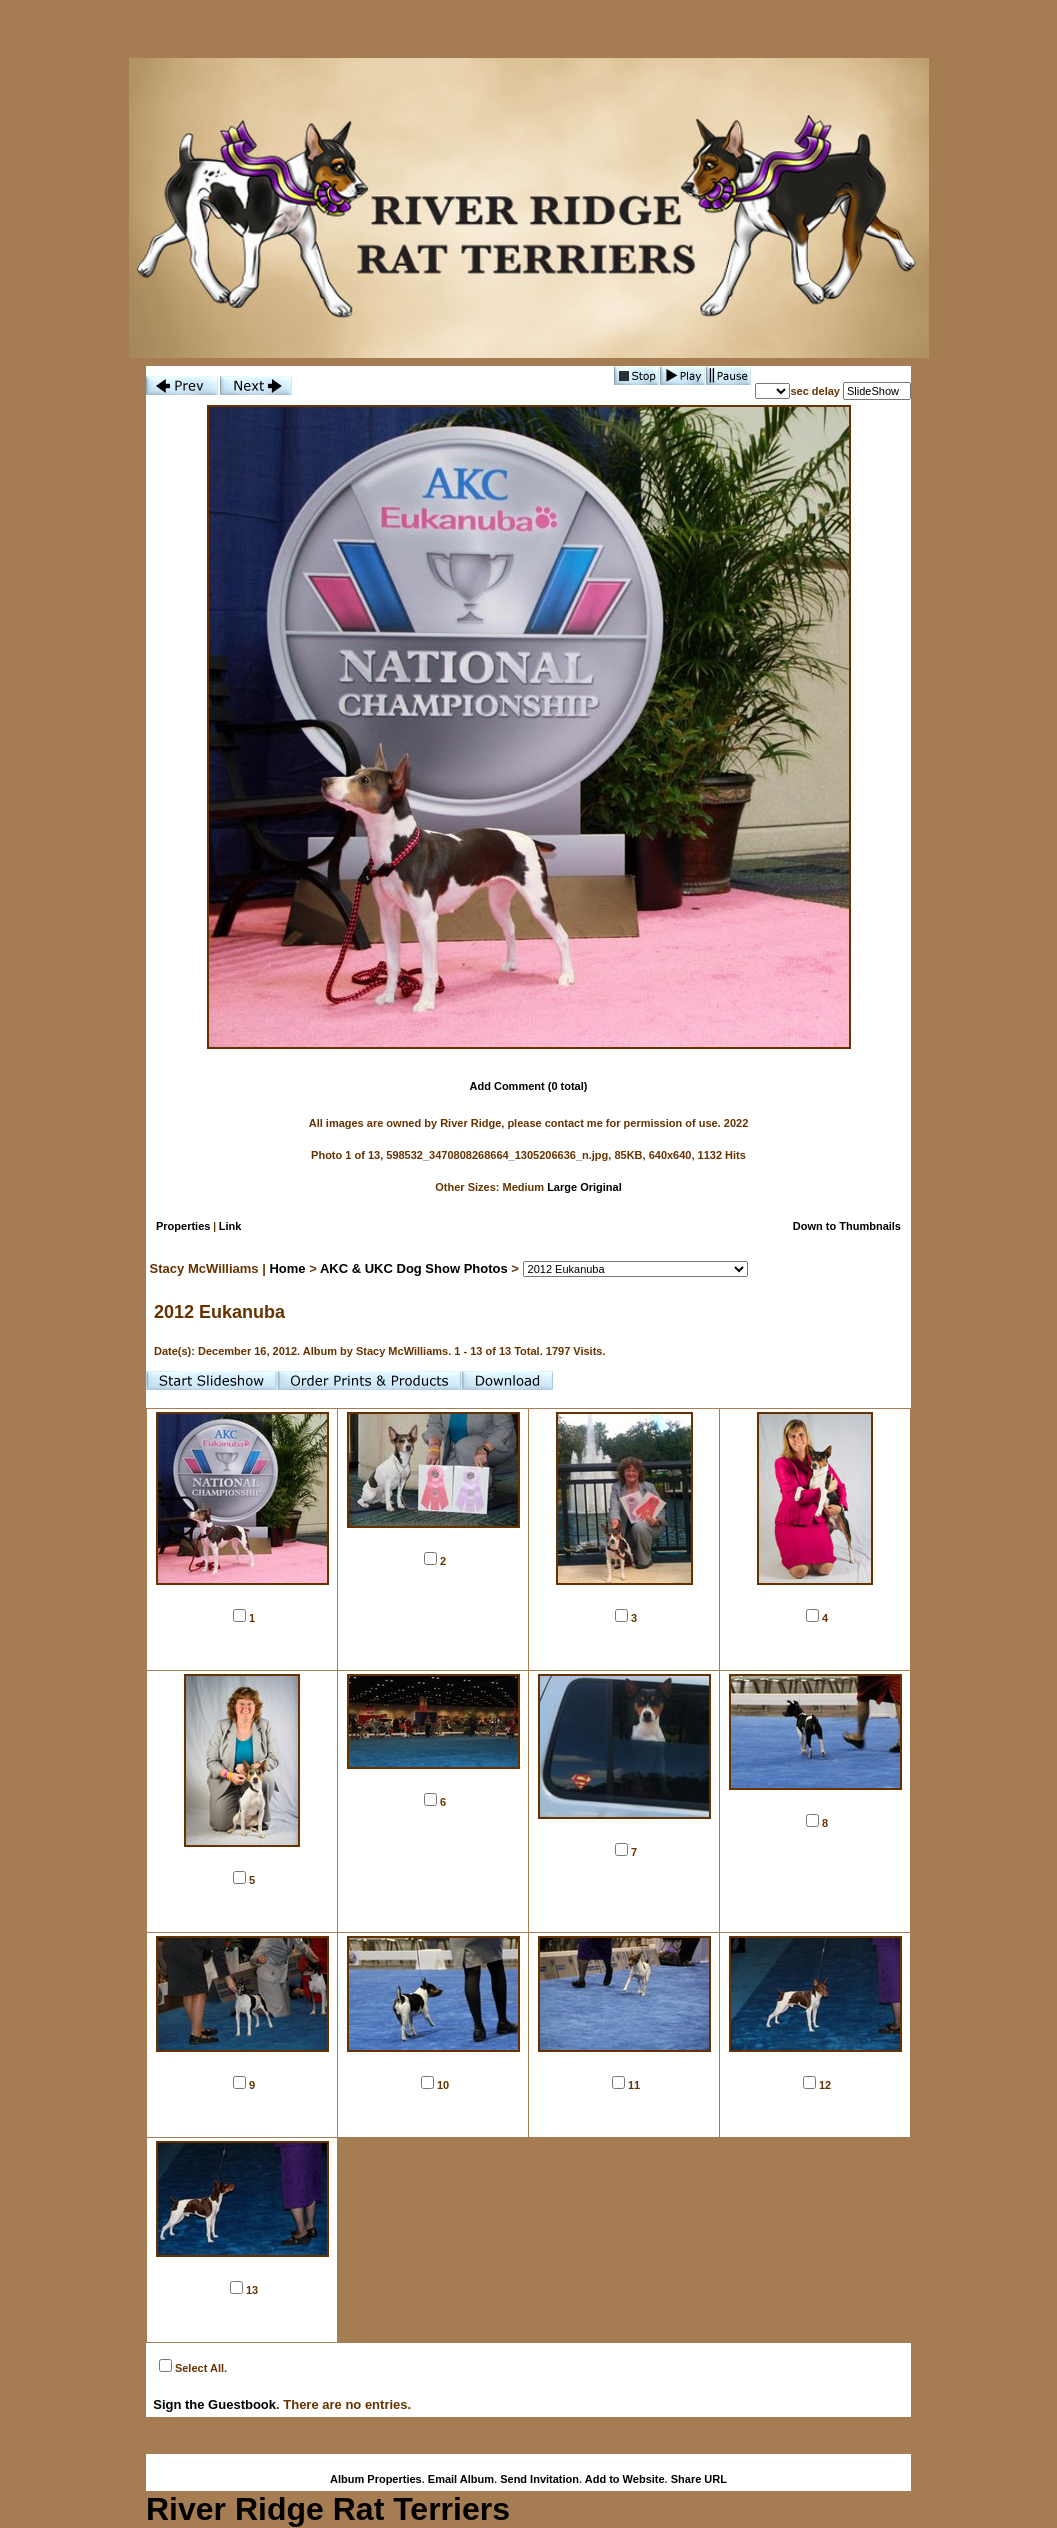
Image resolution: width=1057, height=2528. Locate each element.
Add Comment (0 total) (529, 1086)
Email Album (461, 2479)
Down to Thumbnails (847, 1226)
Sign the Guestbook (214, 2404)
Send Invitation (539, 2479)
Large (562, 1187)
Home (287, 1268)
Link (230, 1226)
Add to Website (625, 2479)
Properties (183, 1226)
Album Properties (376, 2479)
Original (601, 1187)
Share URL (699, 2479)
